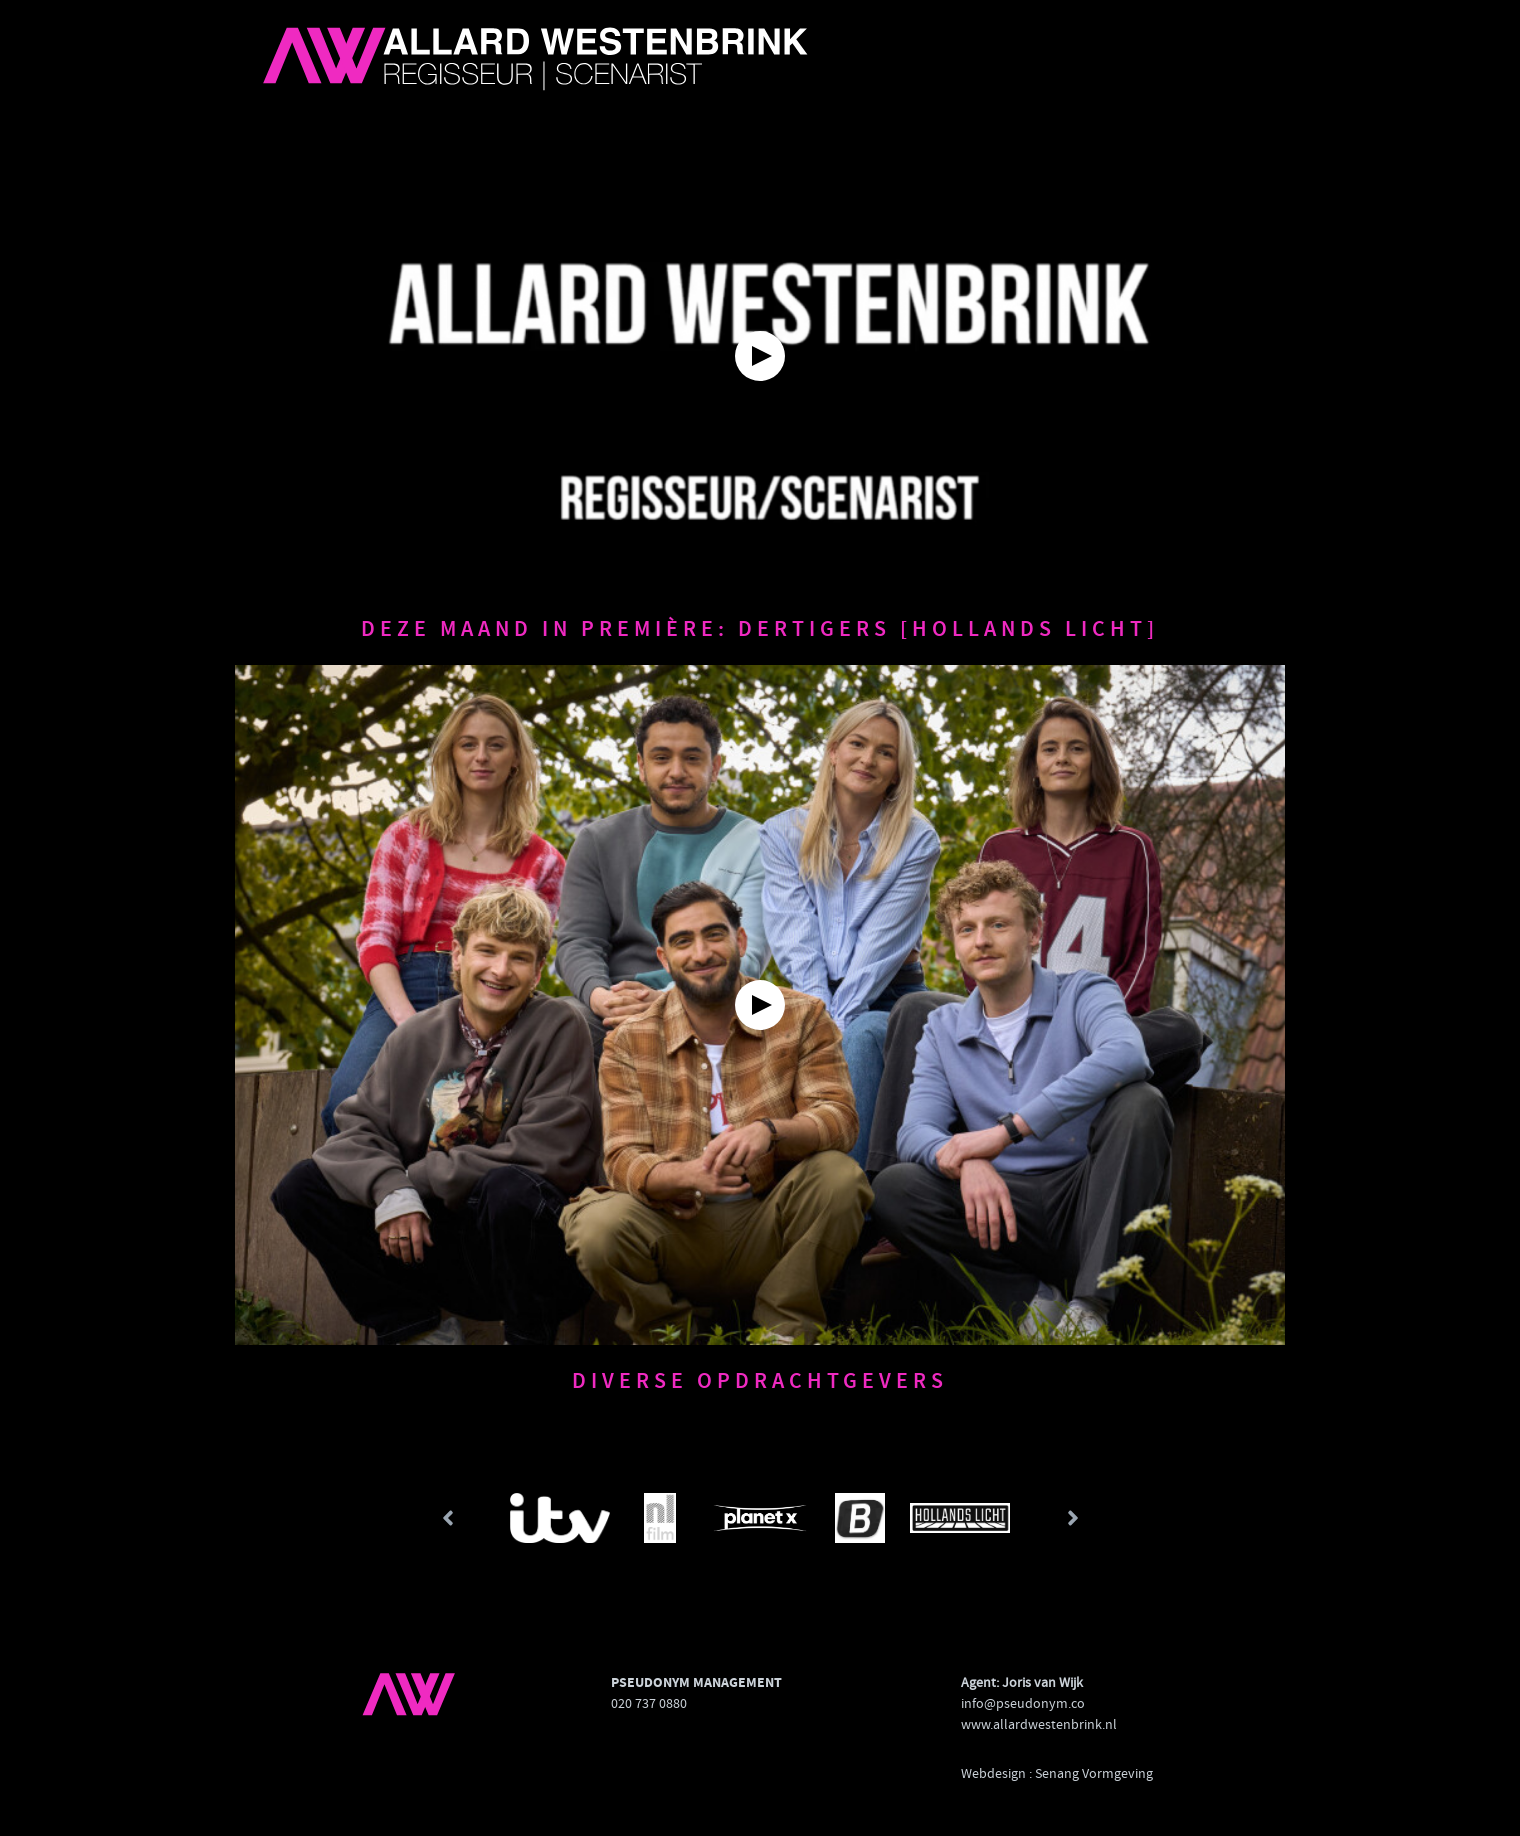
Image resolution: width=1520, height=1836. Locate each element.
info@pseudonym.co (1023, 1703)
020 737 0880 (649, 1703)
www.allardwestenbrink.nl (1039, 1724)
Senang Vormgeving (1094, 1773)
